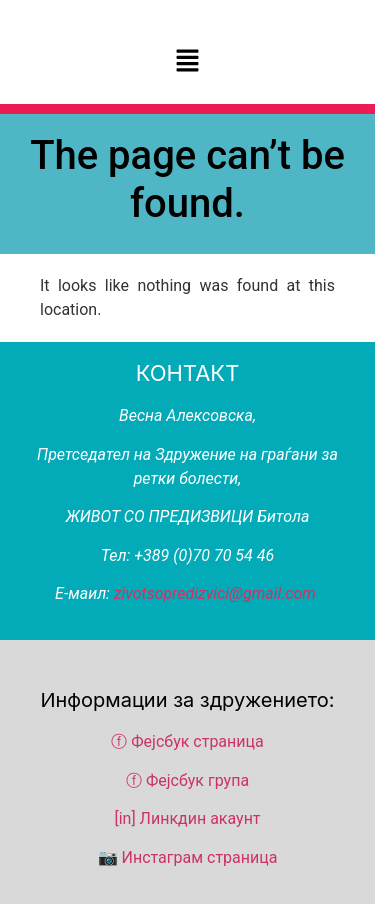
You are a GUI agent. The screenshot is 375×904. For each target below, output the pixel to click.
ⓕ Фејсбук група (187, 780)
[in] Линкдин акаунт (187, 818)
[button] (187, 62)
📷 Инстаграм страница (188, 857)
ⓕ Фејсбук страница (189, 741)
